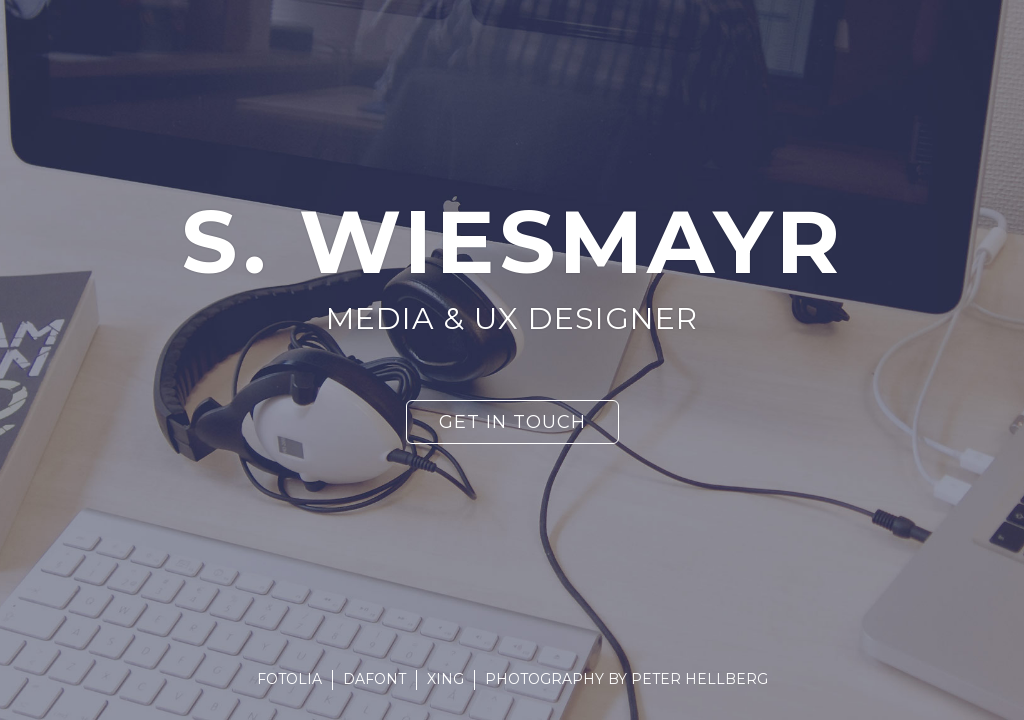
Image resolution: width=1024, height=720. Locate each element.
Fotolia (289, 679)
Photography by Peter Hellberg (626, 679)
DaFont (374, 679)
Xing (445, 679)
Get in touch (512, 422)
